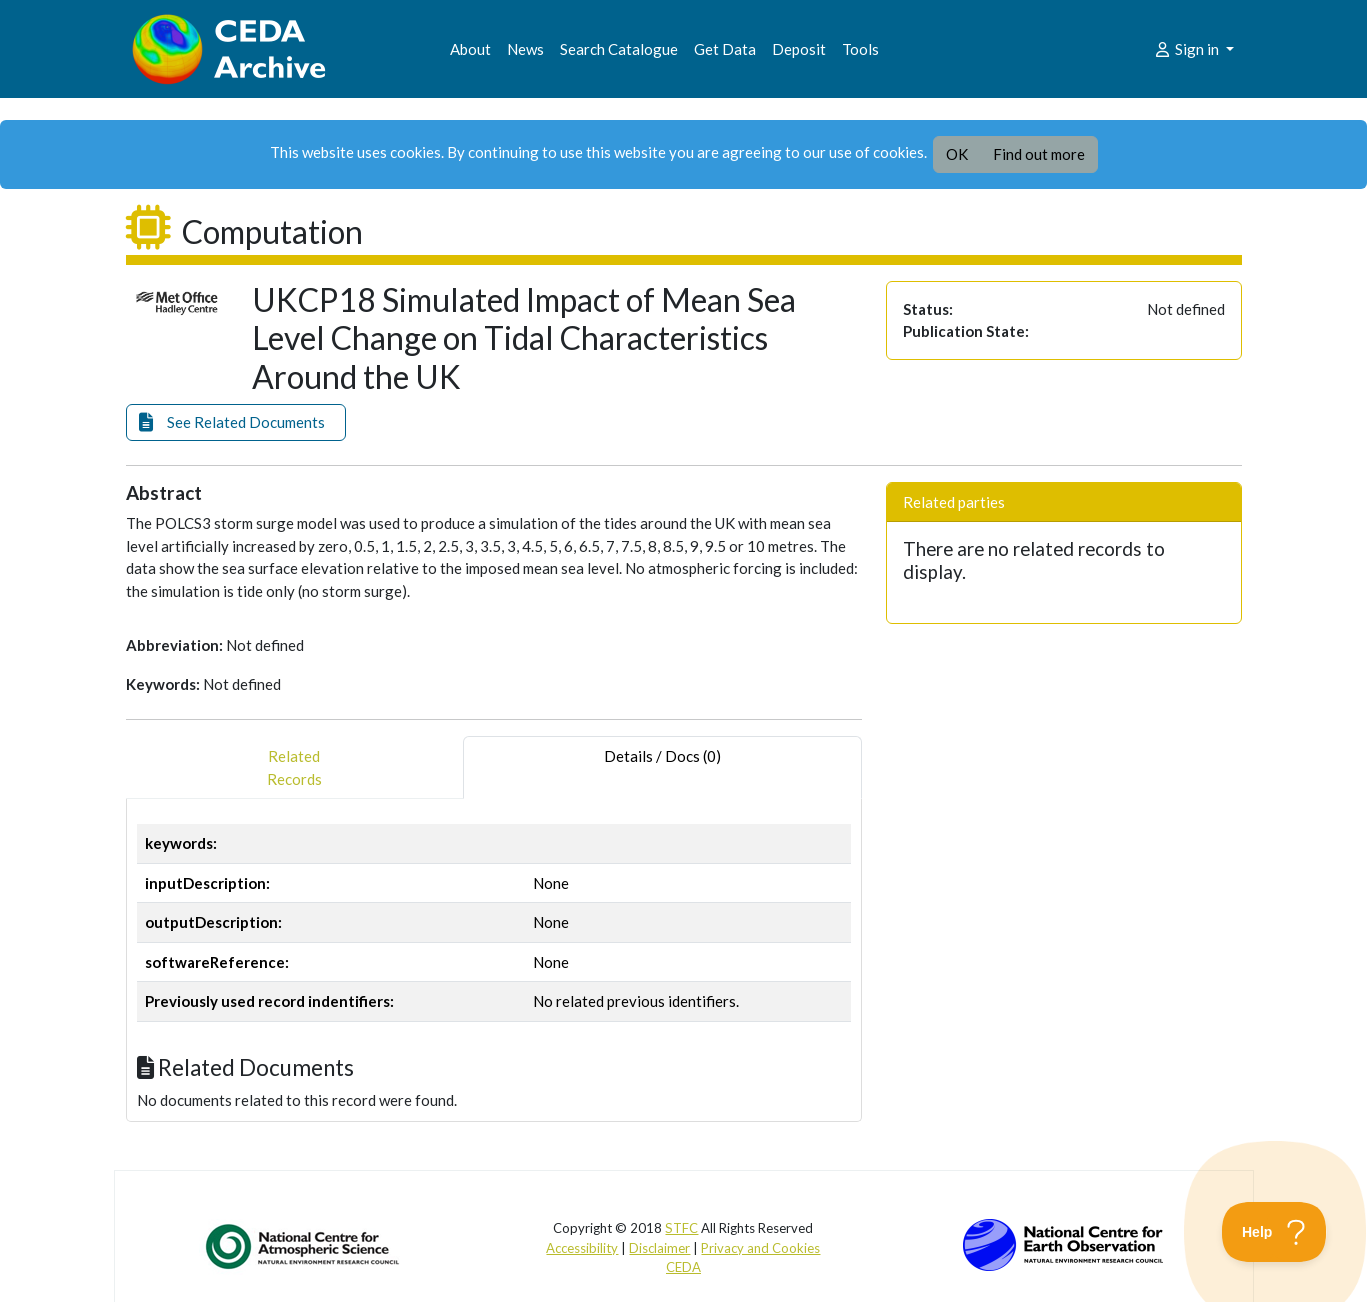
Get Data (725, 49)
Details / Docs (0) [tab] (662, 767)
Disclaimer (659, 1248)
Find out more (1039, 154)
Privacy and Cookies (760, 1248)
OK (957, 154)
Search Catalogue (619, 49)
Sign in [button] (1187, 49)
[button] (236, 422)
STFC (681, 1228)
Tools (860, 49)
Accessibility (582, 1248)
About (470, 49)
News (525, 49)
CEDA (683, 1267)
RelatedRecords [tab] (294, 767)
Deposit (799, 49)
